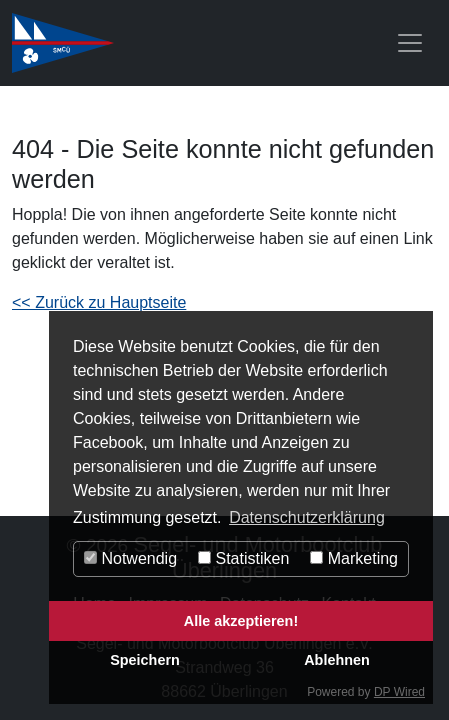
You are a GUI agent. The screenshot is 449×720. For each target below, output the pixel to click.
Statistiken (243, 558)
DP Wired (399, 692)
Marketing (354, 558)
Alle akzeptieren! (241, 621)
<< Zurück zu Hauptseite (99, 302)
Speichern (145, 660)
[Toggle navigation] (410, 43)
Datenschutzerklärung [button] (307, 517)
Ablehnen (337, 660)
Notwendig (130, 558)
